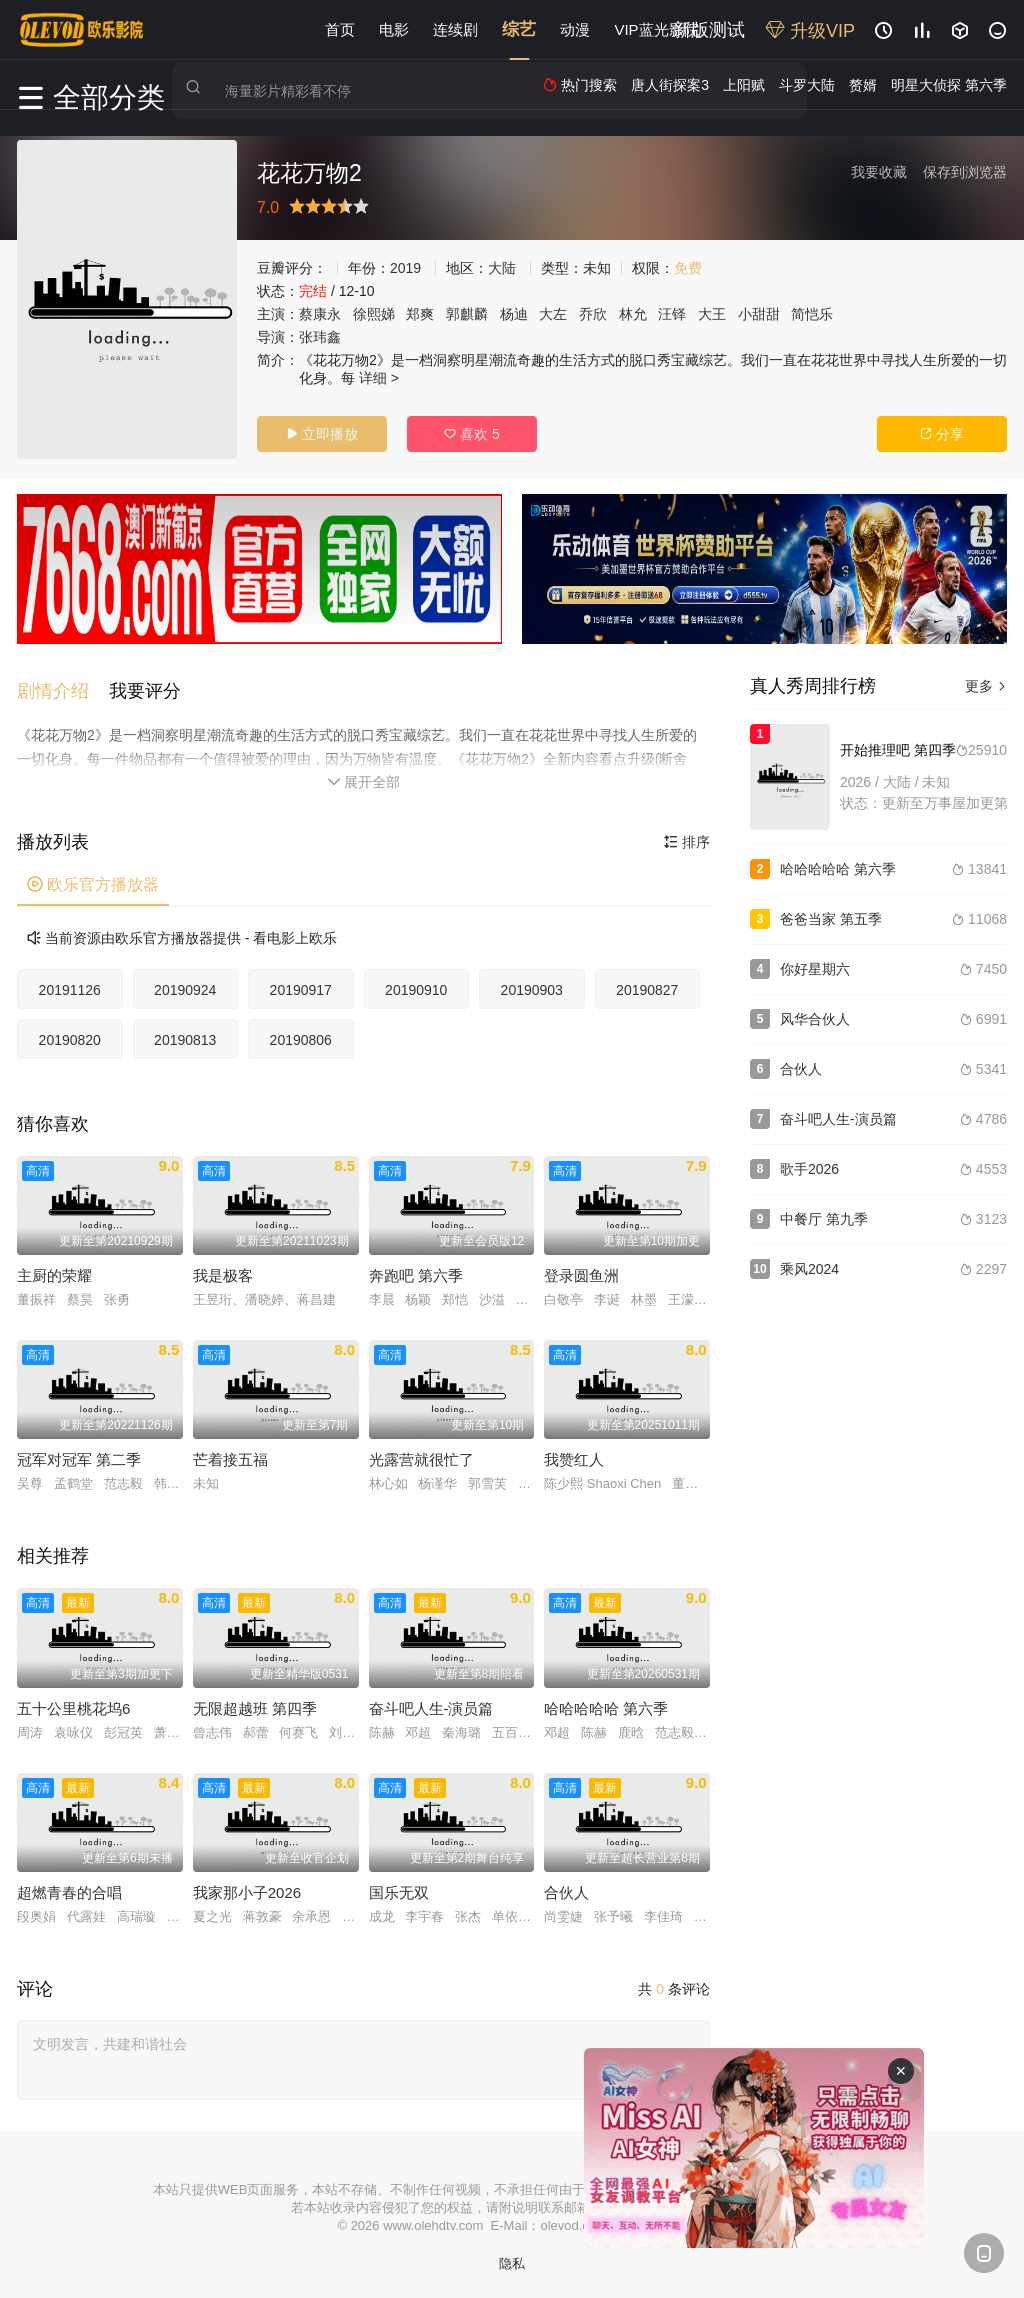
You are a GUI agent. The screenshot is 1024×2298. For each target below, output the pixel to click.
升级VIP (810, 31)
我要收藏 (879, 172)
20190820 (70, 1035)
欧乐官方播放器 (93, 879)
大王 (712, 314)
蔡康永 (320, 314)
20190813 (185, 1035)
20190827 (647, 985)
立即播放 (322, 434)
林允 (633, 314)
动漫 (575, 29)
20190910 (416, 985)
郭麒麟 (467, 314)
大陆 (502, 268)
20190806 (301, 1035)
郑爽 (420, 314)
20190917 (301, 985)
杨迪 (514, 314)
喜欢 (472, 434)
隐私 (512, 2258)
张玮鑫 (320, 337)
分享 (942, 434)
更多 (986, 686)
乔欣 (593, 314)
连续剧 (455, 29)
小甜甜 (759, 314)
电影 (394, 29)
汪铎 (672, 314)
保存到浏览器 (965, 172)
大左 (553, 314)
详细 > (379, 378)
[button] (63, 686)
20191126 (70, 985)
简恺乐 (812, 314)
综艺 (519, 29)
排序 (687, 837)
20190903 (532, 985)
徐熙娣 (374, 314)
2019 (405, 268)
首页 (340, 29)
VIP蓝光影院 (656, 29)
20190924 (185, 985)
